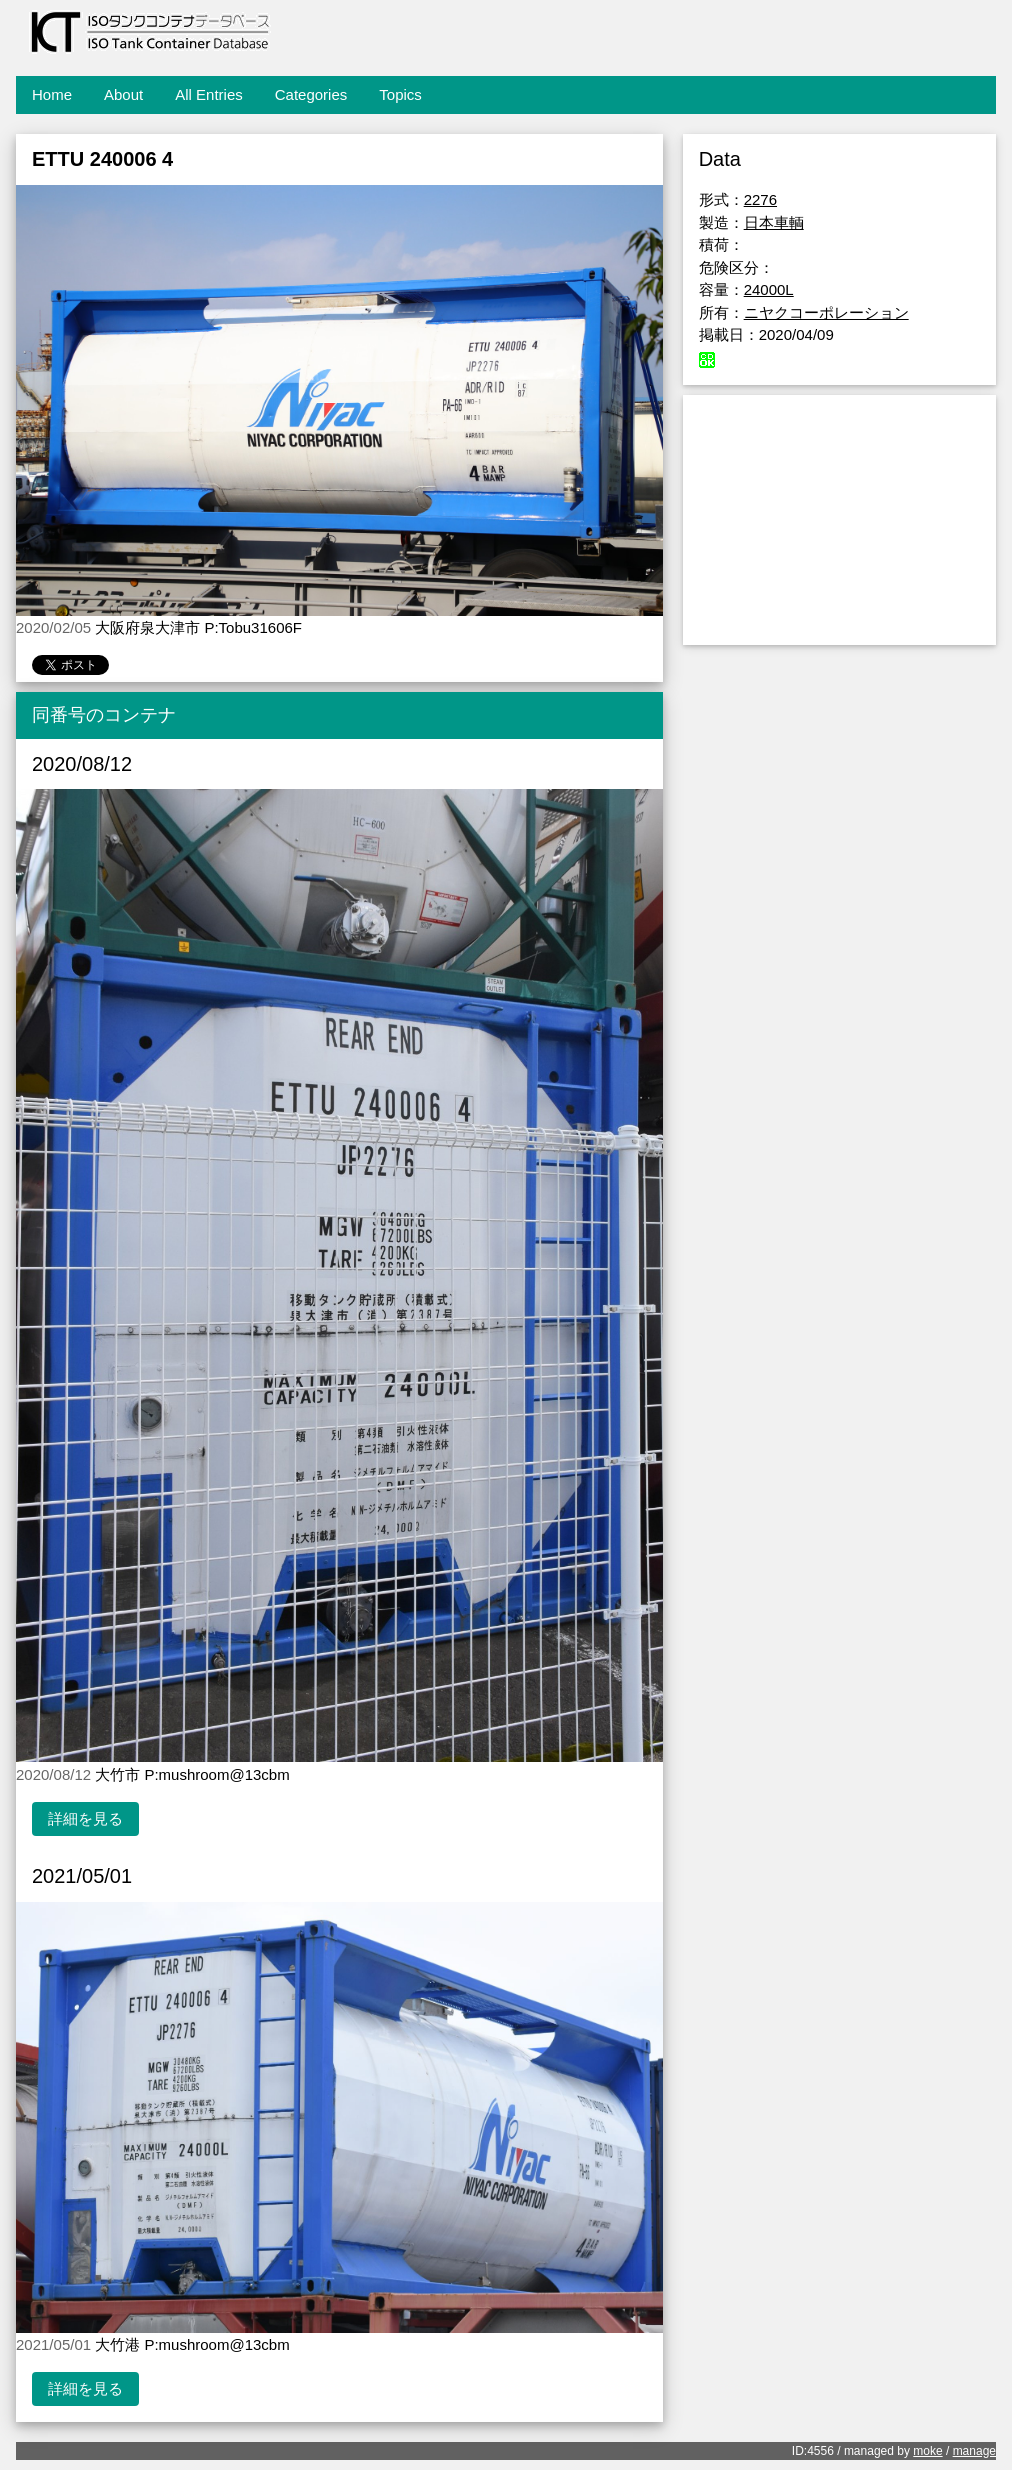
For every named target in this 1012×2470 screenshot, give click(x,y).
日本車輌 (774, 222)
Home (52, 94)
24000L (769, 289)
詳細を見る (85, 1818)
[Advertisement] (839, 520)
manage (974, 2451)
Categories (311, 94)
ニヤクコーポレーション (826, 312)
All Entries (209, 94)
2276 (760, 199)
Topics (400, 94)
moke (927, 2451)
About (123, 94)
